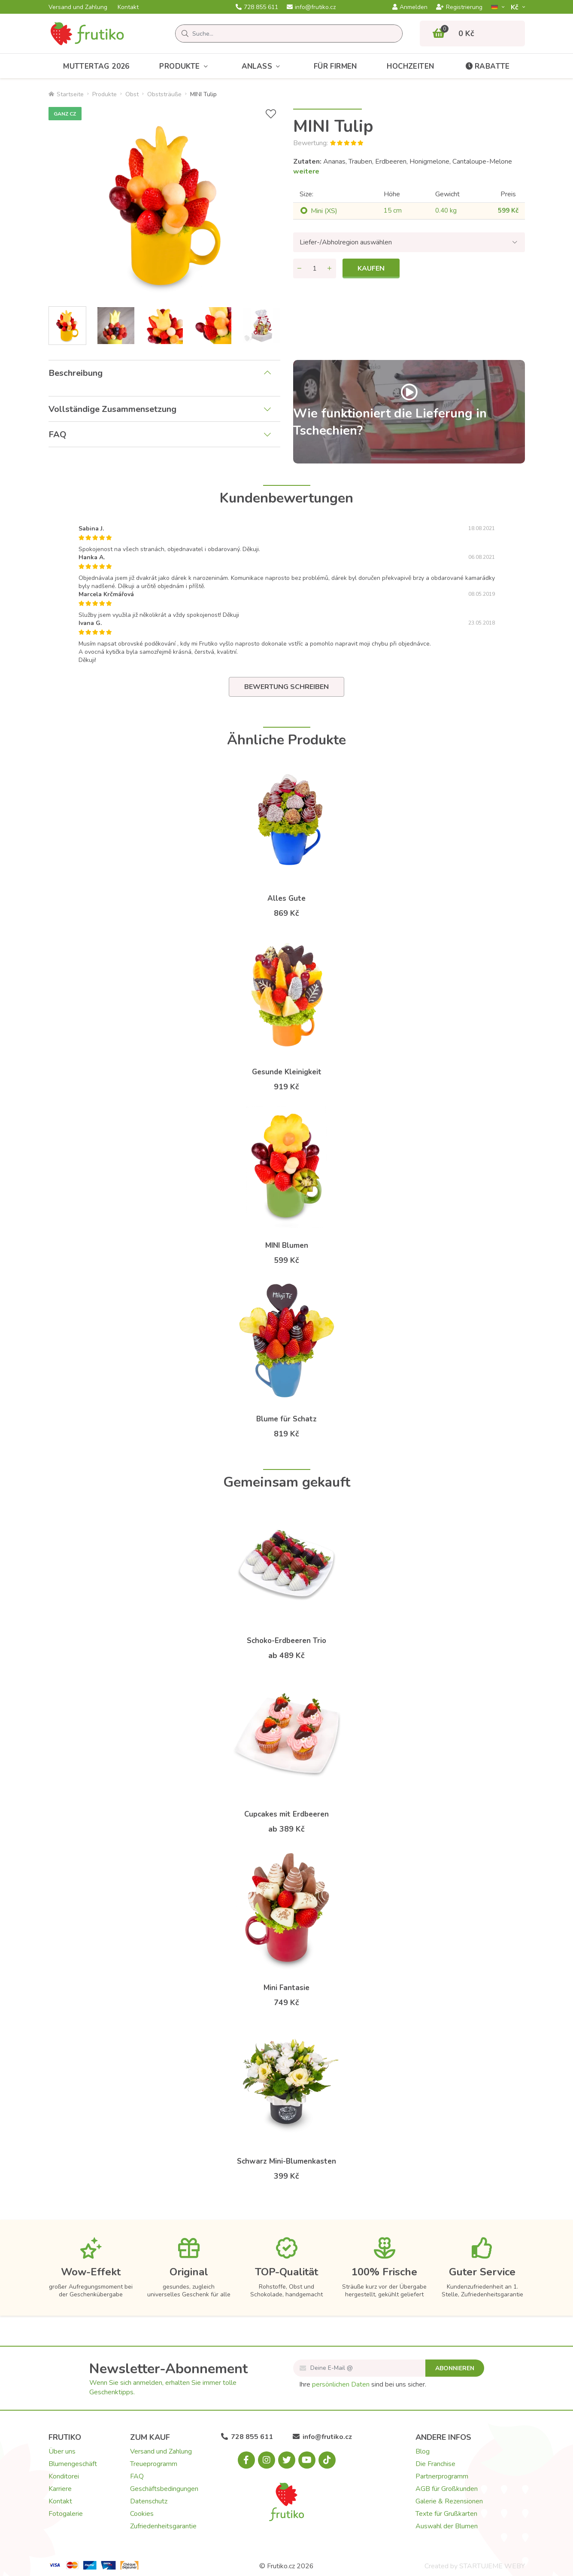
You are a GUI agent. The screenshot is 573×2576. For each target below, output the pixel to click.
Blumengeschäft (73, 2464)
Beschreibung (76, 373)
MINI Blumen (286, 1245)
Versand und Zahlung (78, 7)
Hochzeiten (410, 66)
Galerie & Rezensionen (449, 2501)
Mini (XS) (324, 211)
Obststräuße (164, 94)
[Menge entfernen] (299, 268)
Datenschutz (148, 2501)
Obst (132, 94)
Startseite (66, 94)
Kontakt (128, 7)
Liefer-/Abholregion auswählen (346, 242)
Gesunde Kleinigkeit (286, 1072)
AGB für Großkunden (446, 2489)
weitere (306, 171)
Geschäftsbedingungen (164, 2489)
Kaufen (371, 268)
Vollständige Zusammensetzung (112, 409)
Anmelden (409, 7)
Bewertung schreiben (286, 687)
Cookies (142, 2513)
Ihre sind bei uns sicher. (362, 2384)
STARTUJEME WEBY (492, 2566)
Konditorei (64, 2476)
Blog (422, 2451)
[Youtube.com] (306, 2460)
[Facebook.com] (246, 2460)
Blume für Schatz (286, 1419)
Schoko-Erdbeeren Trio (286, 1641)
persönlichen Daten (341, 2384)
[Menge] (314, 268)
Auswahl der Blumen (446, 2526)
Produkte (185, 66)
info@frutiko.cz (311, 7)
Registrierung (459, 7)
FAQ (58, 434)
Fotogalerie (66, 2513)
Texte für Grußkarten (446, 2513)
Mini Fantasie (286, 1988)
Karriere (60, 2489)
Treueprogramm (153, 2464)
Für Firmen (335, 66)
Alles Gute (286, 898)
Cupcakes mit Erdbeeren (286, 1814)
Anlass (263, 66)
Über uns (62, 2451)
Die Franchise (435, 2464)
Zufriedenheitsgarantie (163, 2526)
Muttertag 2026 (96, 66)
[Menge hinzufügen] (329, 268)
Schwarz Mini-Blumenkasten (286, 2161)
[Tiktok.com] (327, 2460)
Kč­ (515, 7)
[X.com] (286, 2460)
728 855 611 (257, 7)
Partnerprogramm (441, 2476)
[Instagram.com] (266, 2460)
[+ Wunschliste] (271, 114)
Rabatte (487, 66)
